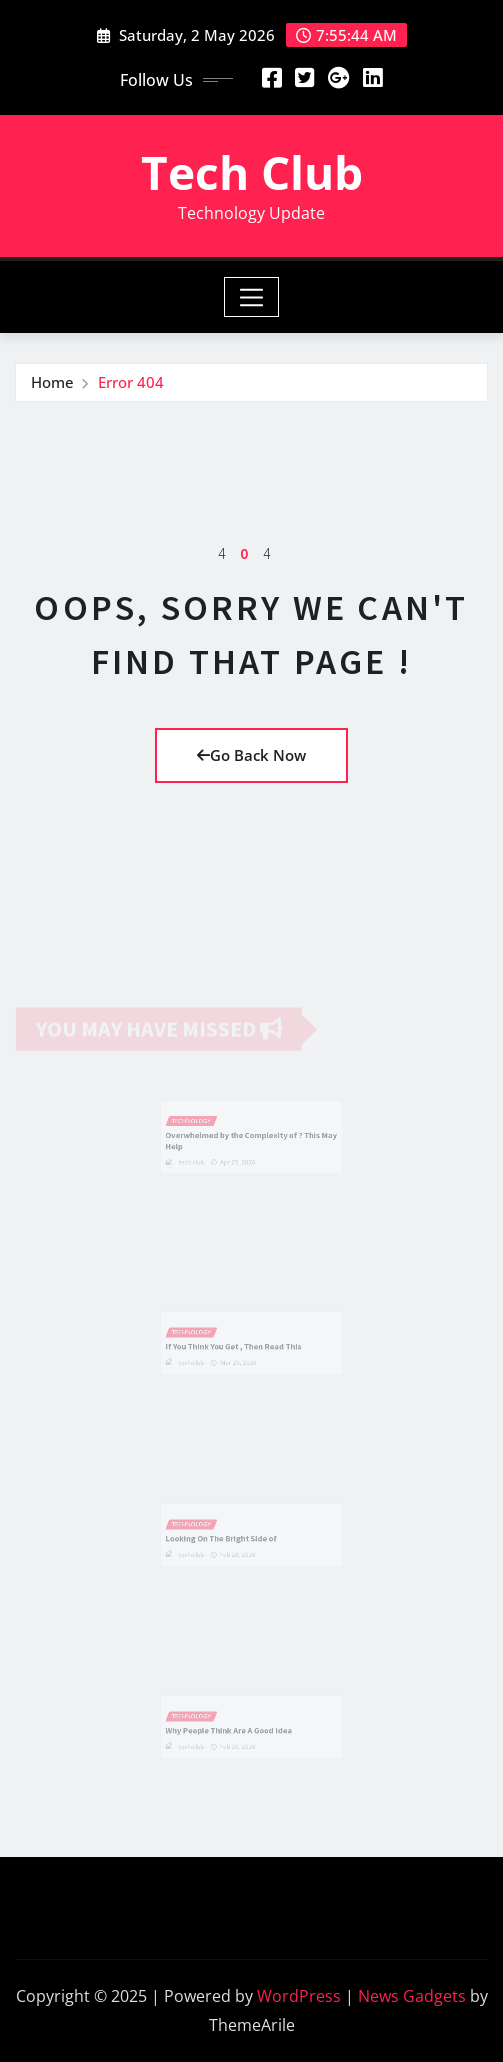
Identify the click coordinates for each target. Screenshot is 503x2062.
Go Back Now (251, 755)
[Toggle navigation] (251, 297)
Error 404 (131, 382)
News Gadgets (412, 1996)
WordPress (299, 1996)
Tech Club (252, 172)
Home (52, 382)
